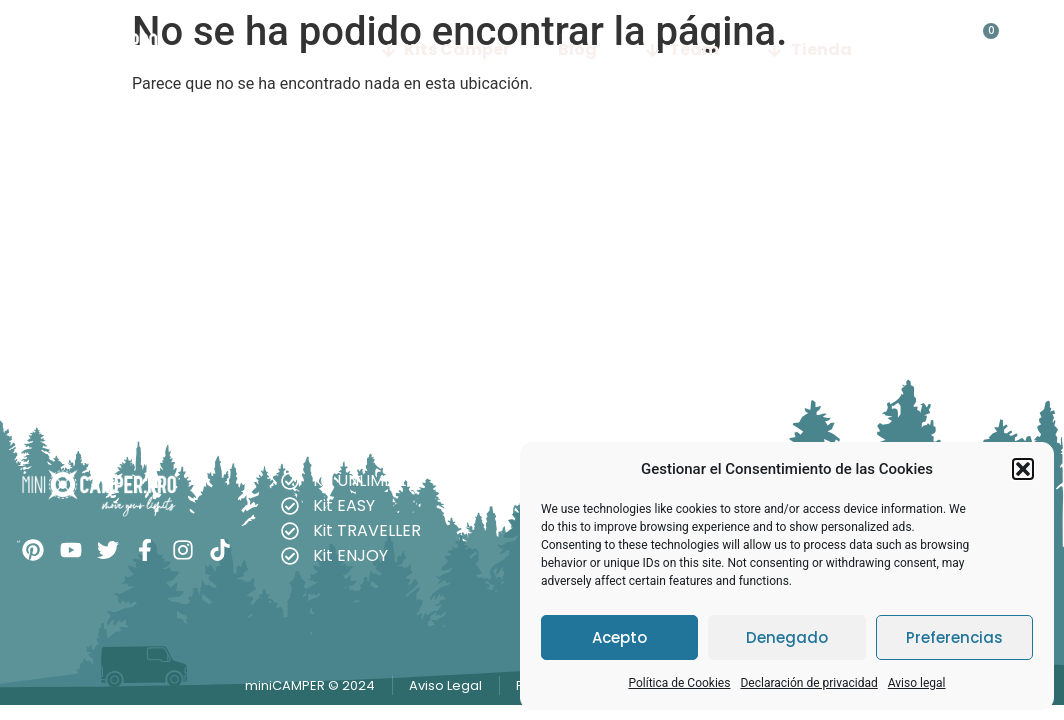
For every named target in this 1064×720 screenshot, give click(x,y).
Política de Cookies (679, 683)
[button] (1023, 469)
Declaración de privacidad (808, 683)
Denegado (787, 637)
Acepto (619, 637)
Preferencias (954, 637)
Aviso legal (917, 683)
